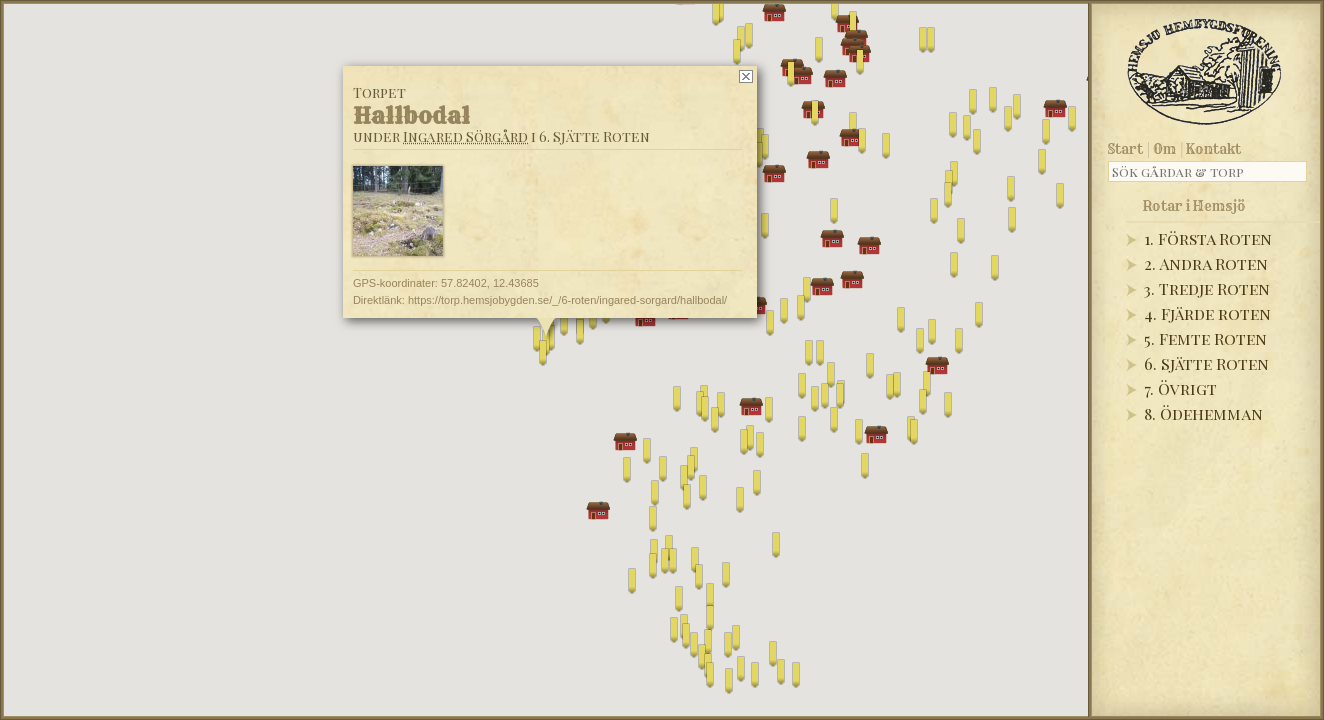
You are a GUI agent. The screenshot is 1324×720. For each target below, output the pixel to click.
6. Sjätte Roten (1206, 363)
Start (1125, 149)
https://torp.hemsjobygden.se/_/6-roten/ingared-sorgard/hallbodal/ (567, 300)
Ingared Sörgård (465, 136)
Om (1164, 149)
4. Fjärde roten (1207, 313)
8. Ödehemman (1203, 413)
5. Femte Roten (1205, 338)
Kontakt (1213, 149)
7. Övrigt (1180, 388)
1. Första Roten (1208, 238)
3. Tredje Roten (1207, 288)
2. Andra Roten (1206, 263)
